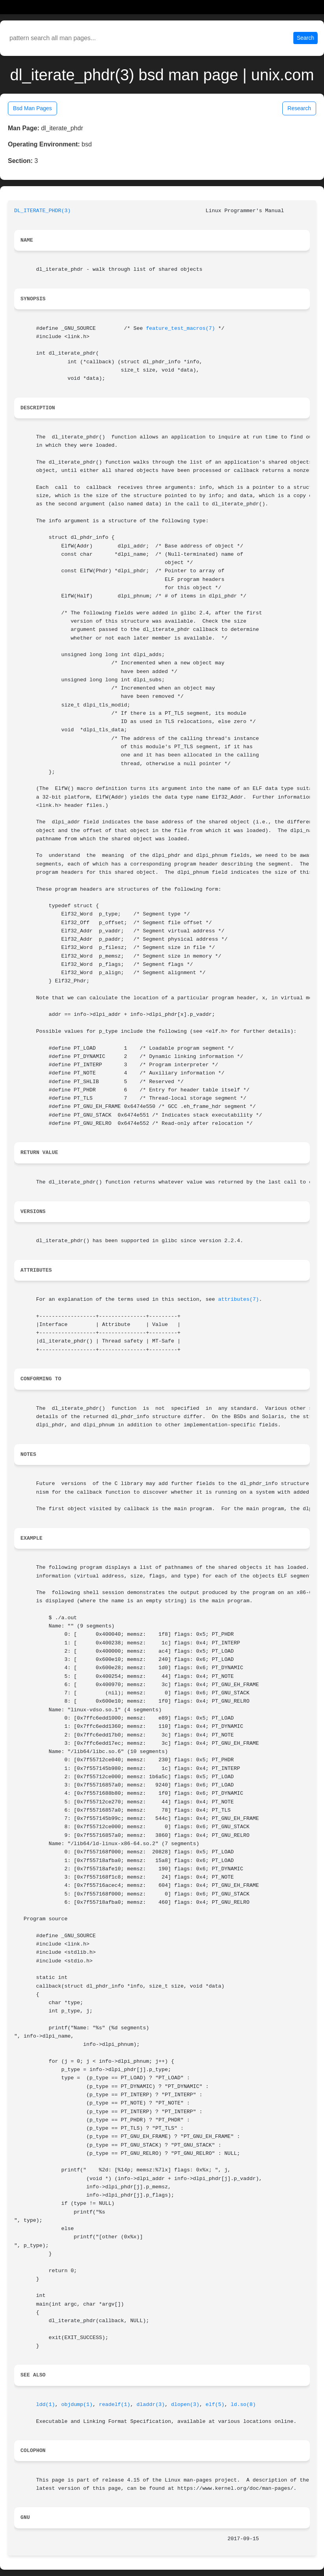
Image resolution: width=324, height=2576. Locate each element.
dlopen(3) (185, 2405)
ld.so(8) (243, 2405)
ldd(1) (45, 2405)
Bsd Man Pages (32, 108)
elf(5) (215, 2405)
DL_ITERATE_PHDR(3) (42, 211)
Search (305, 38)
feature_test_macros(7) (180, 328)
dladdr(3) (150, 2405)
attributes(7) (238, 1299)
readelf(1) (114, 2405)
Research (299, 108)
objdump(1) (77, 2405)
